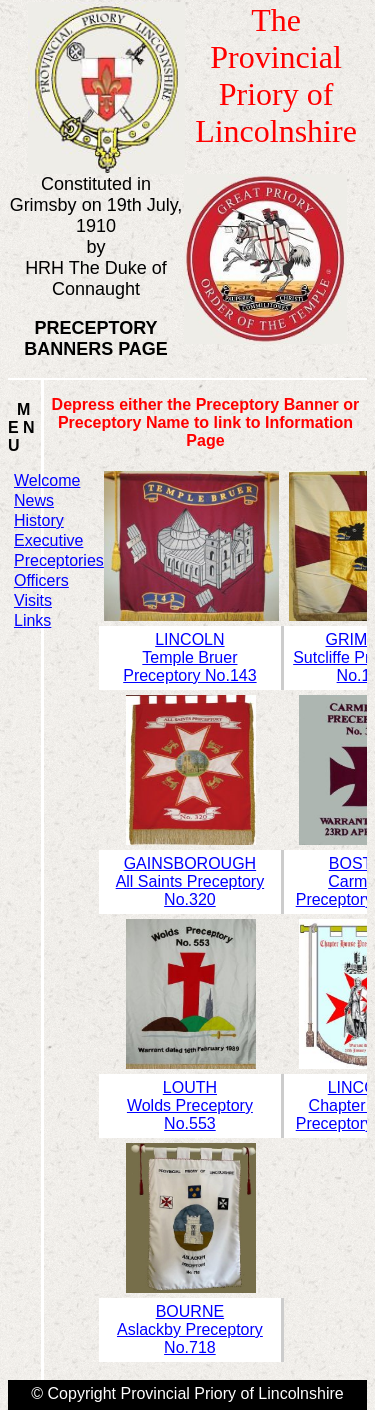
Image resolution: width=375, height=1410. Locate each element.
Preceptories (59, 560)
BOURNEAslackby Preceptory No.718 (190, 1329)
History (39, 520)
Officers (41, 580)
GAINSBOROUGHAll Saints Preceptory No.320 (190, 881)
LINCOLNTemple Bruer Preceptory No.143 (189, 657)
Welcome (47, 480)
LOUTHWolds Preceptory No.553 (190, 1105)
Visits (33, 600)
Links (32, 620)
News (34, 500)
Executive (48, 540)
